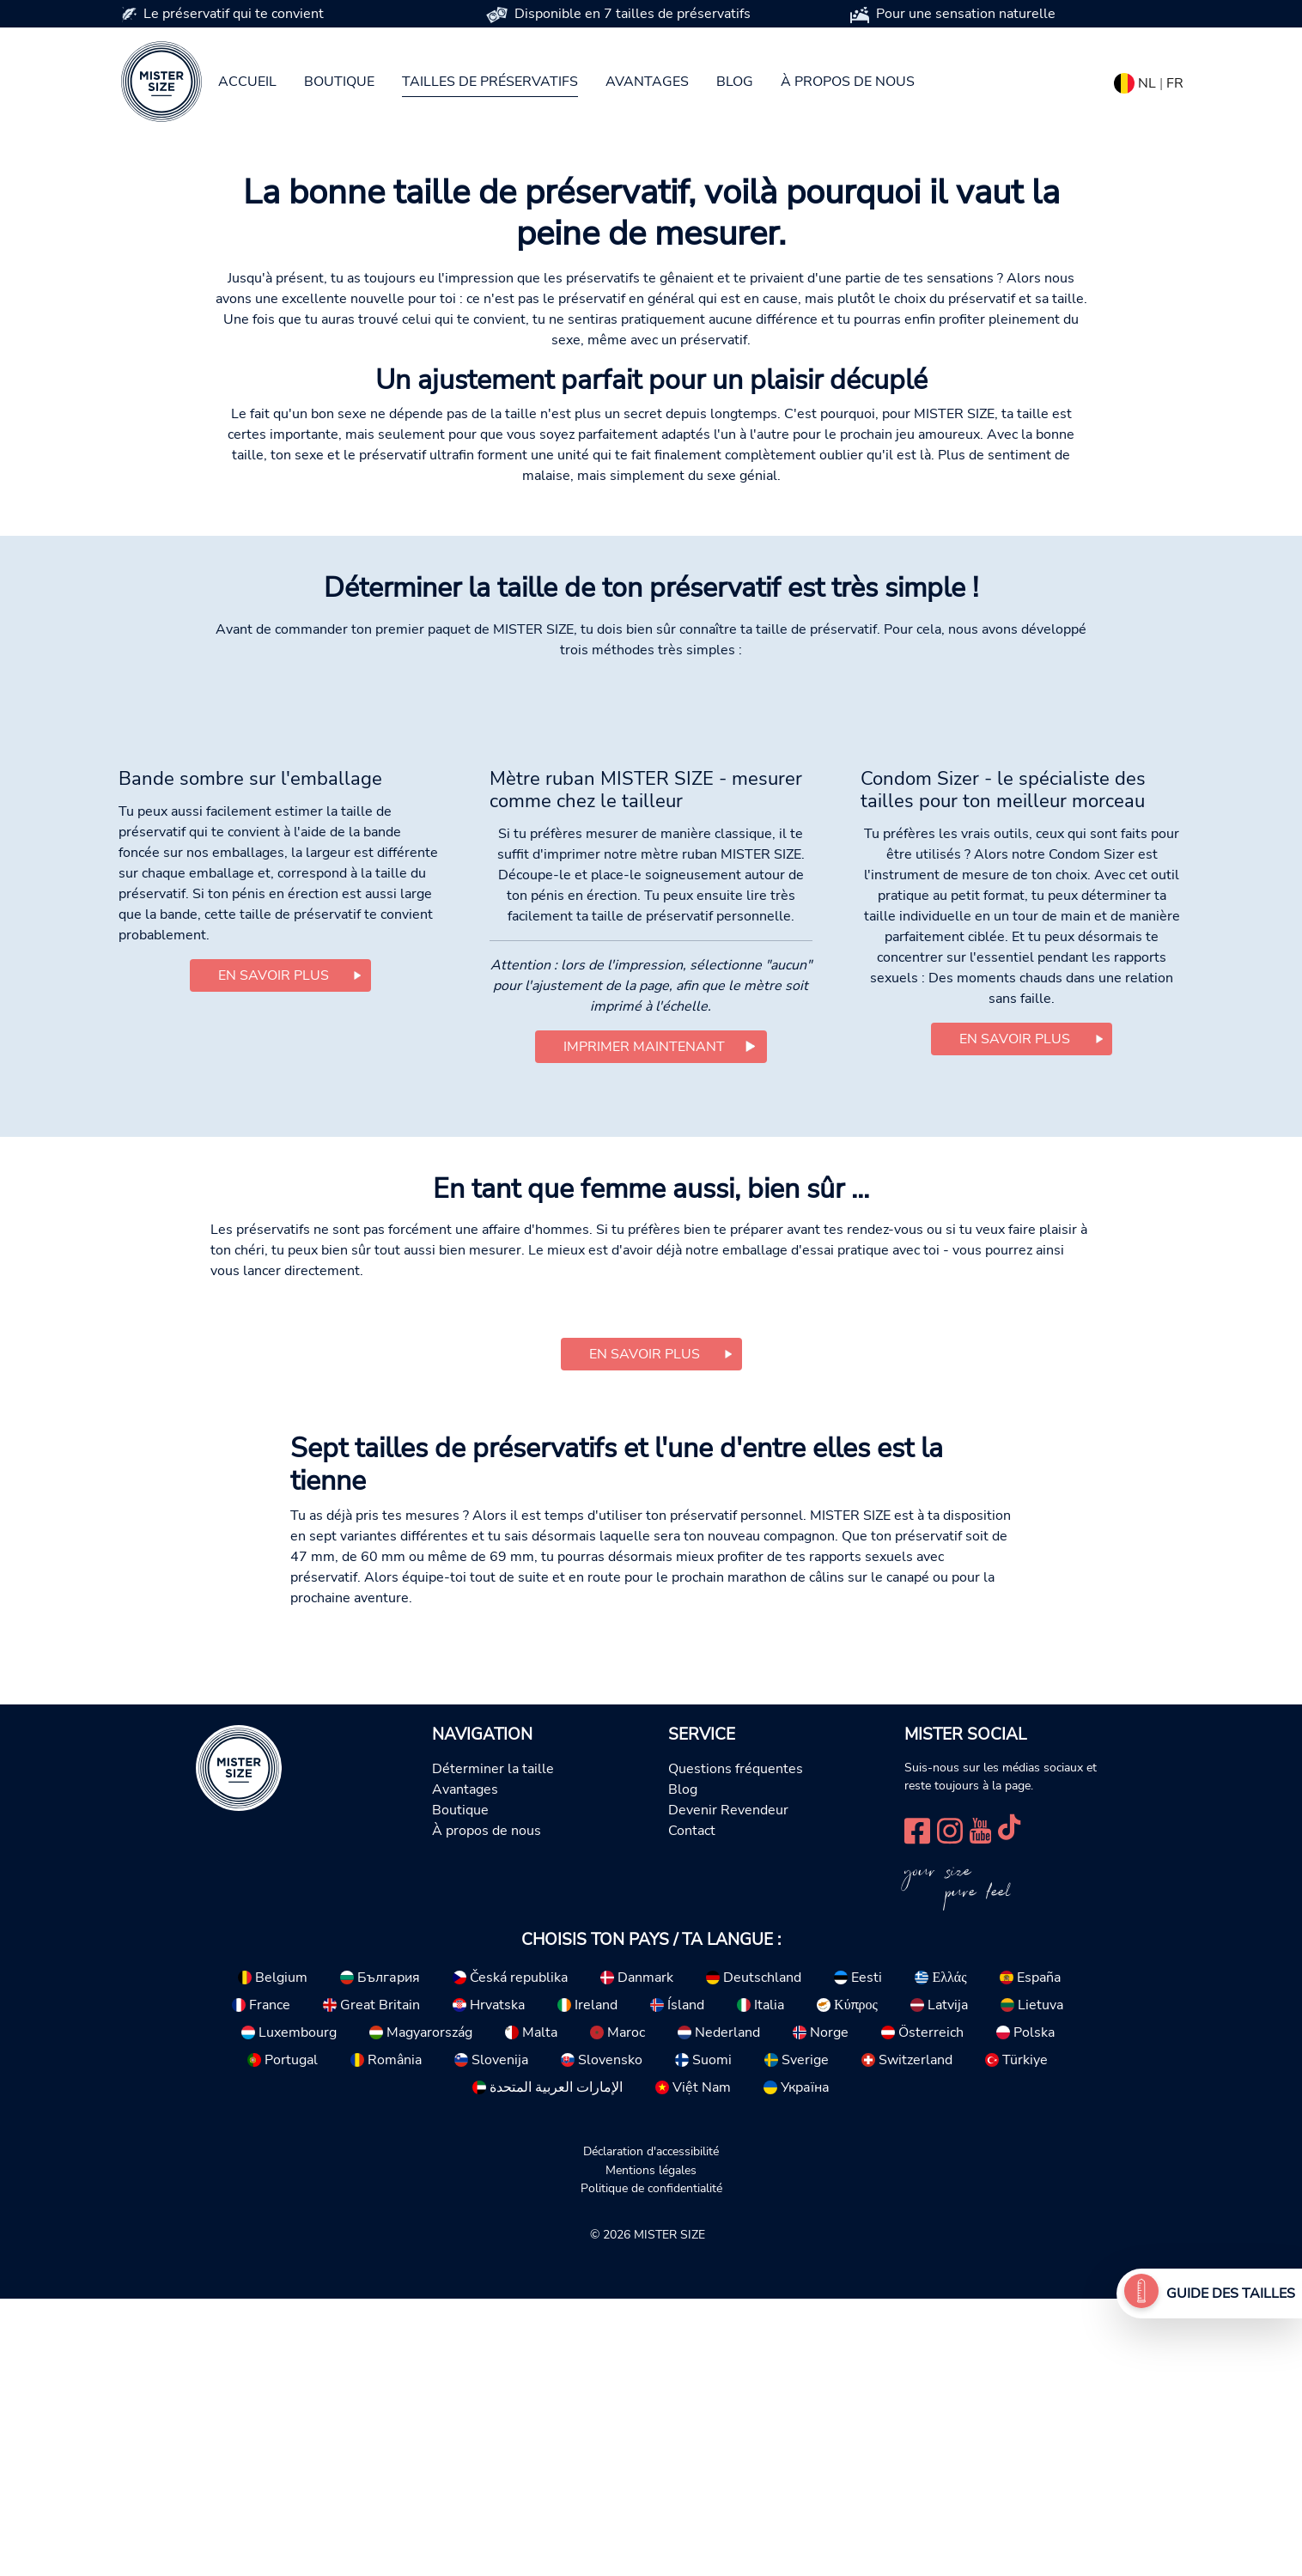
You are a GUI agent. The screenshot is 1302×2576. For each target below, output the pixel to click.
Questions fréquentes (735, 2046)
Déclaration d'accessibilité (651, 2428)
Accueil (247, 81)
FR (1174, 83)
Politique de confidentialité (651, 2465)
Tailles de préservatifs (490, 81)
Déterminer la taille (493, 2046)
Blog (734, 81)
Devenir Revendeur (728, 2087)
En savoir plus (273, 1252)
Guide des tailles (1230, 2293)
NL (1147, 83)
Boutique (339, 81)
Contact (691, 2108)
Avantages (647, 81)
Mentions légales (651, 2447)
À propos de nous (848, 81)
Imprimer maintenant (644, 1323)
